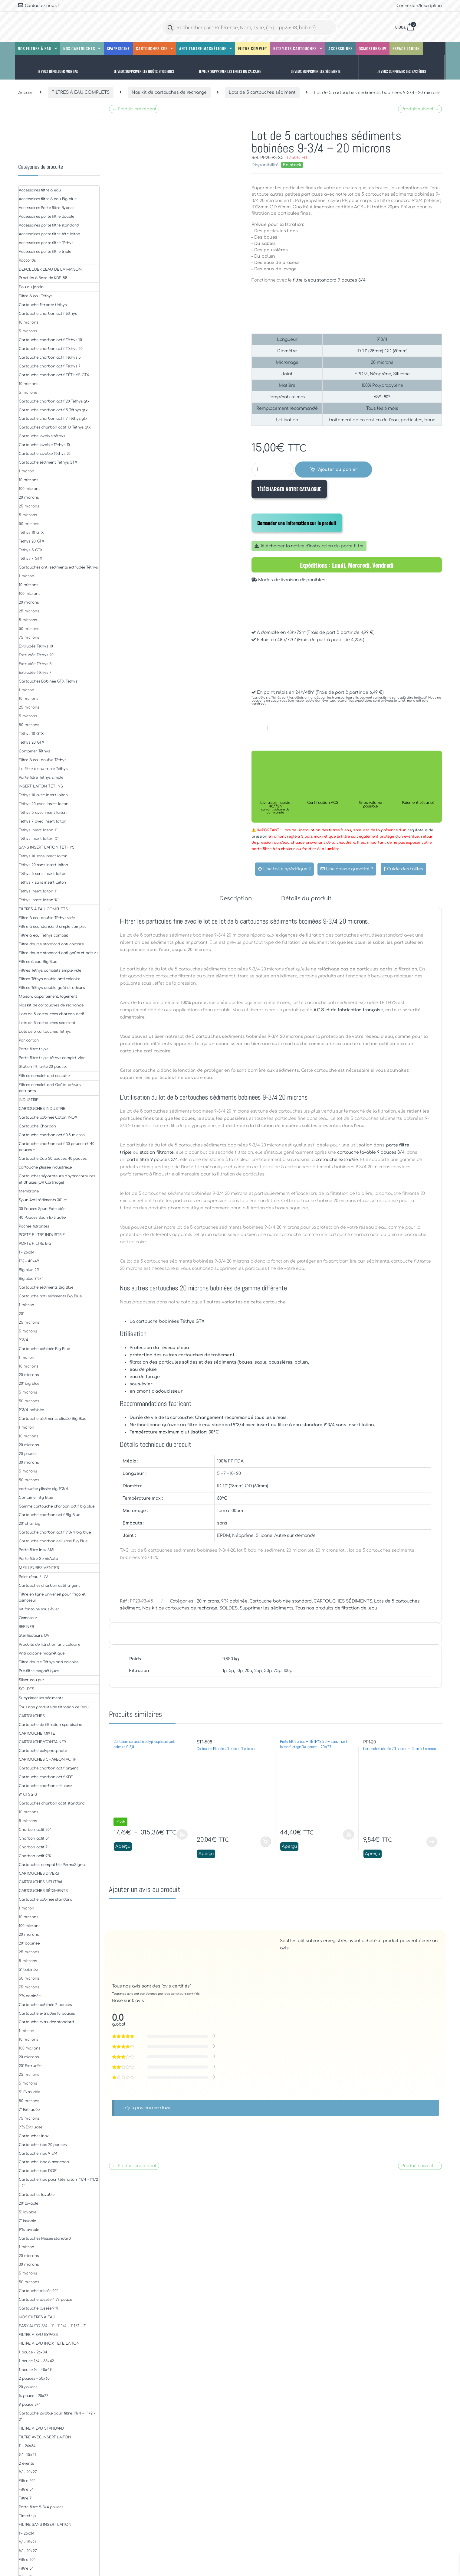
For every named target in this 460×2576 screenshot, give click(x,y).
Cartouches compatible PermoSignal (52, 1865)
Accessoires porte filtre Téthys (46, 243)
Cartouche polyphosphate (43, 1751)
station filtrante (157, 1152)
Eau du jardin (31, 287)
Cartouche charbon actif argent (48, 1768)
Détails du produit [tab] (306, 899)
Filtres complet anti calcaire (44, 1076)
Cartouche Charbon (37, 1126)
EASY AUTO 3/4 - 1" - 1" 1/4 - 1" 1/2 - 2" (52, 2326)
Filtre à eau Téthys (35, 296)
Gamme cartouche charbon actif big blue (56, 1506)
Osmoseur (28, 1618)
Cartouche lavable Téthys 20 (45, 454)
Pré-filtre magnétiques (39, 1671)
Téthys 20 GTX (31, 541)
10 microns (28, 322)
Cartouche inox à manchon (44, 2162)
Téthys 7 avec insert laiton (42, 821)
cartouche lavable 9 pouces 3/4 (371, 1152)
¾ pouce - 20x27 (33, 2396)
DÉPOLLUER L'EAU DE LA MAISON (50, 269)
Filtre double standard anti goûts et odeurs (58, 953)
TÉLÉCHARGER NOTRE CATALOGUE (289, 489)
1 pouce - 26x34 (33, 2352)
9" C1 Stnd (28, 1794)
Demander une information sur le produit (297, 523)
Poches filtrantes (34, 1226)
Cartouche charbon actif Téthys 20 (50, 349)
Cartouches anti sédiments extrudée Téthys (58, 567)
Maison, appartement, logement (48, 996)
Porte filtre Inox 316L (37, 1550)
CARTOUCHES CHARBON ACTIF (48, 1759)
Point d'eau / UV (33, 1577)
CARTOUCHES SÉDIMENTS (343, 1601)
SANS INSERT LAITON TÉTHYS (46, 847)
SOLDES (228, 1608)
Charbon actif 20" (35, 1830)
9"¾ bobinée (234, 1601)
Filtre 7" (25, 2498)
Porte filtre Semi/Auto (38, 1559)
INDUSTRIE (28, 1100)
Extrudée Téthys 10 (36, 646)
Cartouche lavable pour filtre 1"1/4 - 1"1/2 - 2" (57, 2416)
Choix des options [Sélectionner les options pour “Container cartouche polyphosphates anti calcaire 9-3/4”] (182, 1834)
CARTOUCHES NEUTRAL (41, 1882)
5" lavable (27, 2212)
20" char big (29, 1523)
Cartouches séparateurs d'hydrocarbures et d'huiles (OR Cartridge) (57, 1179)
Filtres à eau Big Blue (38, 962)
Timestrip (27, 2516)
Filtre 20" (26, 2481)
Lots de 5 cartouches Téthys (45, 1031)
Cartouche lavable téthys (42, 436)
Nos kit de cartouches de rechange (169, 92)
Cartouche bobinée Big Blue (44, 1349)
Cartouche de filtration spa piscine (50, 1725)
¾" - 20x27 (28, 2472)
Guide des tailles (403, 869)
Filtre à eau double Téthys (42, 760)
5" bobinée (28, 1970)
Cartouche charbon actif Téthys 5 (50, 357)
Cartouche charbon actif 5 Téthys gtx (53, 410)
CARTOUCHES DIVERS (39, 1873)
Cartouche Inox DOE (37, 2171)
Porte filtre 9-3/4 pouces (41, 2507)
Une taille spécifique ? (284, 869)
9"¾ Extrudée (30, 2127)
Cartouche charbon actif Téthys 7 (49, 366)
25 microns (29, 506)
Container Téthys (34, 751)
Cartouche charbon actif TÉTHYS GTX (54, 375)
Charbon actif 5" (34, 1838)
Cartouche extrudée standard (46, 2022)
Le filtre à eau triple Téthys (43, 769)
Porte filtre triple (33, 1049)
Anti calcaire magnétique (41, 1653)
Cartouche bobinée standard (280, 1601)
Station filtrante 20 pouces (43, 1067)
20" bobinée (29, 1943)
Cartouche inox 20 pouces (43, 2145)
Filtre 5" (26, 2489)
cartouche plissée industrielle (45, 1167)
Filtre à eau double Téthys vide (47, 918)
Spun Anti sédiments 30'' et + (44, 1200)
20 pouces (28, 1454)
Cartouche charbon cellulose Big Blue (53, 1541)
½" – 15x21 (27, 2455)
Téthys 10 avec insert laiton (43, 795)
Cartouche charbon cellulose (45, 1786)
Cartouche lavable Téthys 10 (44, 445)
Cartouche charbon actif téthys (48, 313)
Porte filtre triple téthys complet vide (52, 1058)
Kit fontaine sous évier (39, 1609)
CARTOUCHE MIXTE (37, 1733)
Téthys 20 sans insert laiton (43, 865)
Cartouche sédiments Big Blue (46, 1287)
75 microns (29, 637)
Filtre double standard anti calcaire (51, 944)
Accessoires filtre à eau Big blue (47, 199)
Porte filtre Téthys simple (41, 777)
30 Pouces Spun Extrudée (42, 1209)
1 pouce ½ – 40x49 (35, 2370)
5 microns (28, 331)
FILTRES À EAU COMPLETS (81, 92)
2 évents (26, 2463)
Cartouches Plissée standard (45, 2238)
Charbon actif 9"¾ (35, 1856)
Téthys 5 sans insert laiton (42, 874)
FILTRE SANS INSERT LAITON (45, 2524)
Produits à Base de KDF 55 (43, 278)
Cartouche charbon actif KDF (46, 1777)
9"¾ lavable (29, 2230)
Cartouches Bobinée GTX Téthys (48, 681)
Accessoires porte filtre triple (45, 251)
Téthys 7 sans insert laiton (42, 882)
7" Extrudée (29, 2110)
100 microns (29, 489)
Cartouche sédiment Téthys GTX (48, 462)
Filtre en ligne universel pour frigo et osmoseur (52, 1597)
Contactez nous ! (38, 5)
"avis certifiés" (176, 1986)
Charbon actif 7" (33, 1847)
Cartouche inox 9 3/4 (38, 2153)
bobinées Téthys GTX (181, 1321)
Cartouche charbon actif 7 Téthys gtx (53, 418)
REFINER (26, 1627)
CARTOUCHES (32, 1716)
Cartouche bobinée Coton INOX (48, 1117)
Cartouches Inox (34, 2136)
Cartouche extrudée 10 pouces (47, 2013)
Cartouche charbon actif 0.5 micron (52, 1135)
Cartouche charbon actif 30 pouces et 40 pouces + (56, 1147)
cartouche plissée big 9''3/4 (43, 1489)
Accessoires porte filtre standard (48, 225)
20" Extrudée (30, 2066)
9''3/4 (23, 1340)
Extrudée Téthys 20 (36, 655)
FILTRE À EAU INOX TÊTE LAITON (49, 2343)
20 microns (208, 1601)
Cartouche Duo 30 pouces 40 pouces (52, 1158)
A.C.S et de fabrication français (347, 1010)
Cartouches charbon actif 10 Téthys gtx (55, 427)
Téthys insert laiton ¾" (38, 838)
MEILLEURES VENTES (39, 1568)
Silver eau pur (31, 1680)
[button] (58, 67)
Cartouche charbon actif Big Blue (49, 1515)
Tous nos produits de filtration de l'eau (336, 1608)
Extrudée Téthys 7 (35, 672)
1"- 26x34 (26, 1252)
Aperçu (122, 1846)
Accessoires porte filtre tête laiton (49, 234)
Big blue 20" (29, 1270)
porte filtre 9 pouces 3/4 (152, 1159)
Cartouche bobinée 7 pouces (45, 2005)
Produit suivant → (420, 109)
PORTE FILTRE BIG (35, 1243)
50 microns (29, 524)
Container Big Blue (36, 1497)
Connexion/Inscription (419, 6)
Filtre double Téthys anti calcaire (48, 1662)
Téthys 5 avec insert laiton (43, 812)
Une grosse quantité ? (346, 869)
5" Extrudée (29, 2092)
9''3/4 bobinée (31, 1410)
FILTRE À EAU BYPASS (38, 2335)
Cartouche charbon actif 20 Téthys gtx (54, 401)
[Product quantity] (272, 469)
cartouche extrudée (337, 1159)
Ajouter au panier (337, 469)
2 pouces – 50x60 (34, 2378)
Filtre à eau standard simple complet (52, 926)
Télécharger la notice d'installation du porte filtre (309, 546)
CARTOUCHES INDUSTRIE (42, 1109)
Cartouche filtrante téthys (42, 305)
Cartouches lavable (36, 2195)
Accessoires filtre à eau (40, 190)
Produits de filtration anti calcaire (49, 1644)
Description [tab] (235, 899)
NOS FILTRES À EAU (37, 2317)
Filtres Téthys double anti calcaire (49, 979)
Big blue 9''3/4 (31, 1279)
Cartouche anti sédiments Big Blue (50, 1296)
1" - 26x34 (27, 2446)
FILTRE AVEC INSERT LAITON (45, 2437)
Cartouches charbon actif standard (51, 1803)
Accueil (26, 92)
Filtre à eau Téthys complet (43, 935)
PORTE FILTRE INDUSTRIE (42, 1235)
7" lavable (27, 2221)
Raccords (27, 260)
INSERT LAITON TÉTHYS (41, 786)
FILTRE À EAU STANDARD (41, 2428)
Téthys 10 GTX (31, 532)
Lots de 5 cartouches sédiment (262, 92)
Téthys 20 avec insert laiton (43, 804)
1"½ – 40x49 (29, 1261)
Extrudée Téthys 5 (35, 664)
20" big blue (29, 1383)
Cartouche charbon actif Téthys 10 (50, 340)
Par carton (29, 1040)
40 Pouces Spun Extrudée (42, 1217)
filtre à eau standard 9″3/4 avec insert (228, 1425)
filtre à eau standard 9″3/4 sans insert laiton (326, 1425)
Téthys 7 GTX (30, 558)
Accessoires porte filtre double (46, 216)
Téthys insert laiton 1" (38, 830)
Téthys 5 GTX (30, 550)
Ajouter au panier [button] (266, 1842)
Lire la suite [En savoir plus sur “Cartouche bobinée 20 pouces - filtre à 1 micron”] (431, 1842)
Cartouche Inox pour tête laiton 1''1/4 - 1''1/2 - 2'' (58, 2182)
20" (21, 1314)
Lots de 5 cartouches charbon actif (51, 1014)
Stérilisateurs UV (34, 1635)
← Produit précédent (134, 109)
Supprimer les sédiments (267, 1608)
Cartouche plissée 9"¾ (38, 2308)
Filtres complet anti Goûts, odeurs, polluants (50, 1088)
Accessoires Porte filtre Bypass (46, 208)
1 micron (26, 471)
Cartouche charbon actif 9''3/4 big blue (55, 1532)
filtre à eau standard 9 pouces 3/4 (329, 280)
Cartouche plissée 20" (38, 2291)
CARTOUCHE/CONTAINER (42, 1742)
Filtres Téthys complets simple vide (50, 970)
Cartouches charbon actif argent (49, 1585)
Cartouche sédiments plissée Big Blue (52, 1419)
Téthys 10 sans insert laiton (43, 856)
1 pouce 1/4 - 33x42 (36, 2361)
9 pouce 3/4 (30, 2404)
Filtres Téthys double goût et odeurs (52, 988)
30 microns (29, 1462)
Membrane (29, 1191)
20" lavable (28, 2203)
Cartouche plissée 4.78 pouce (45, 2299)
